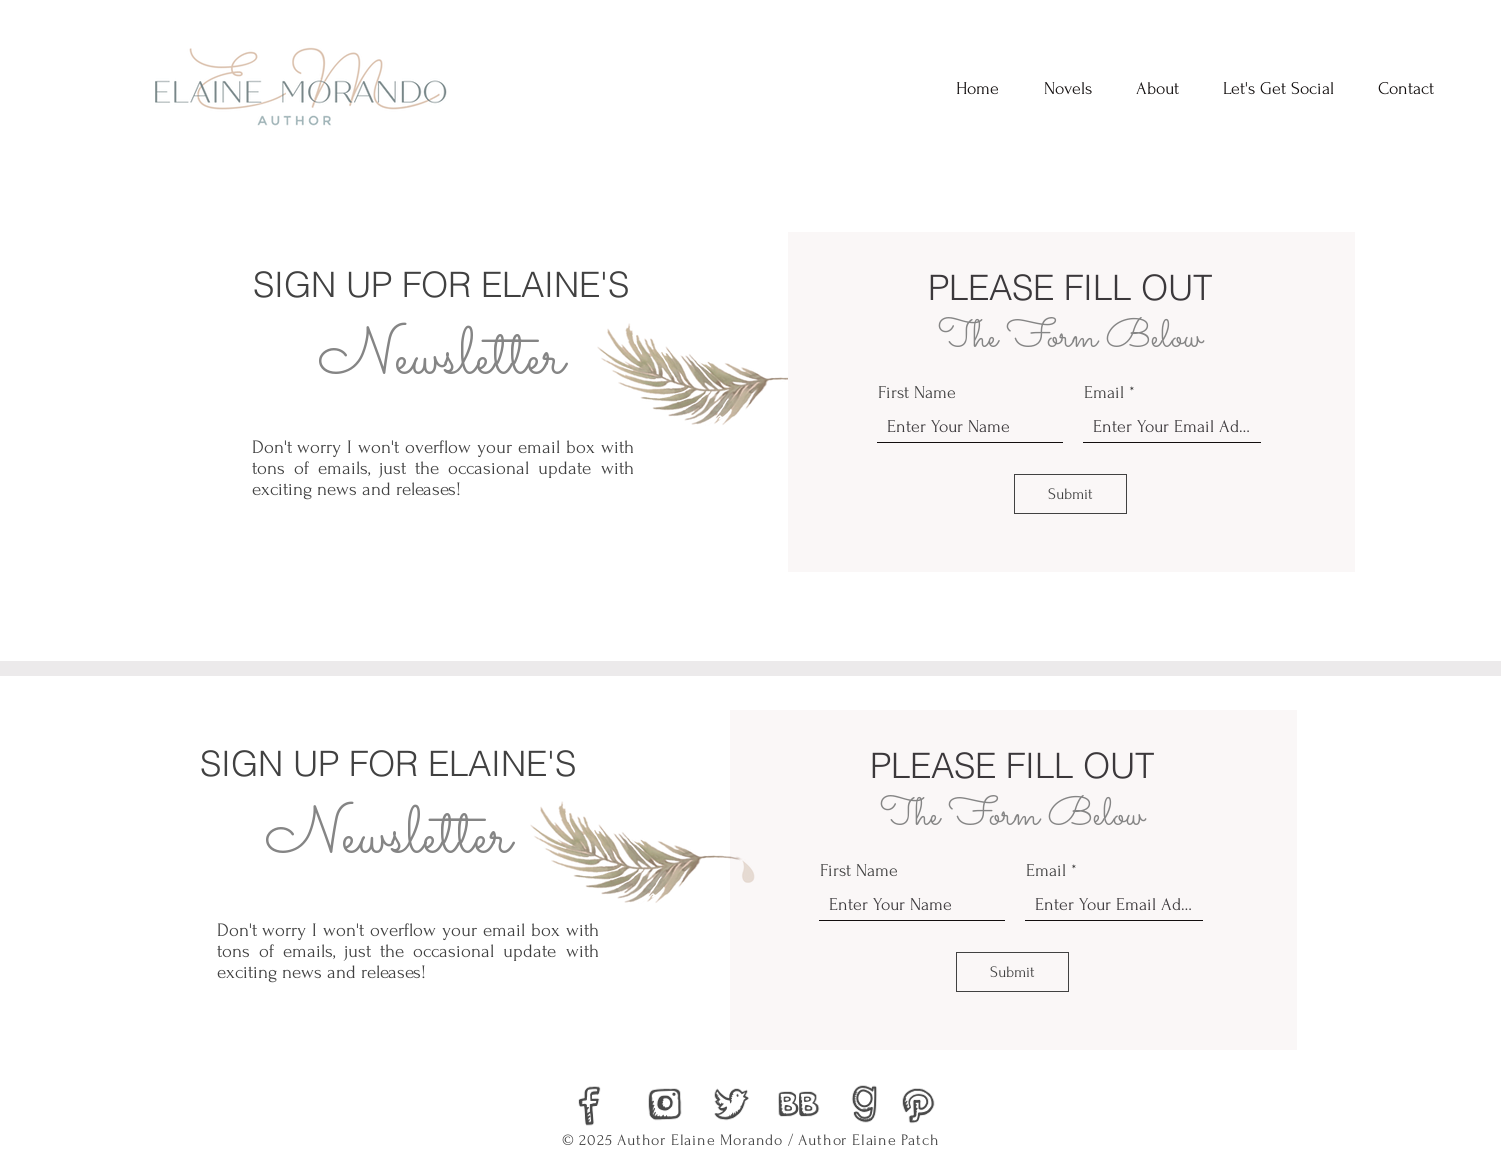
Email (1104, 393)
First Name (917, 393)
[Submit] (1070, 494)
